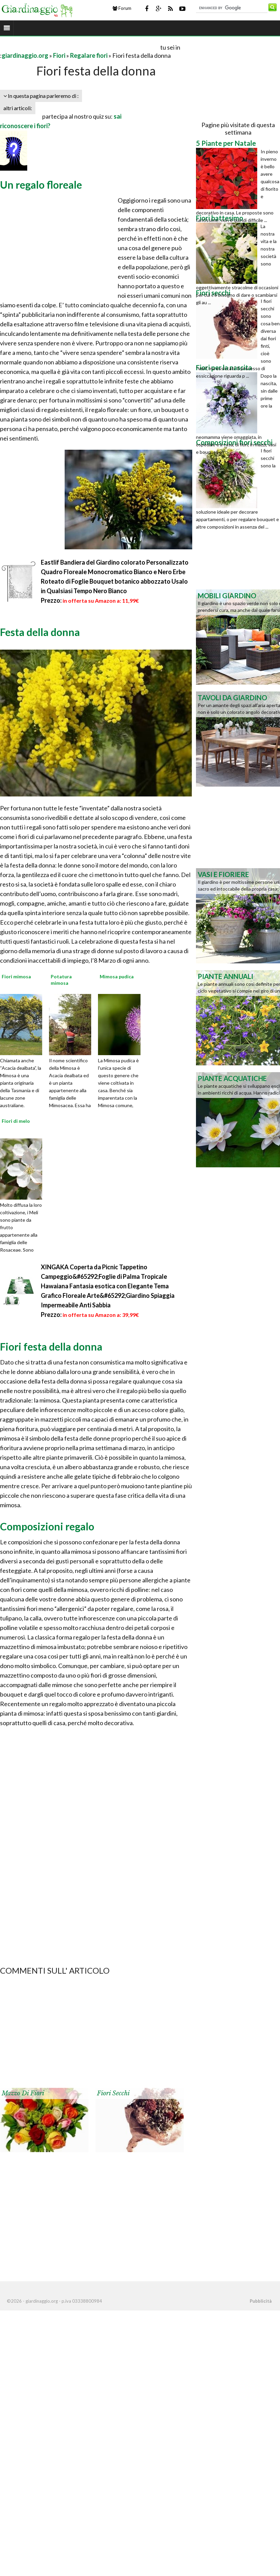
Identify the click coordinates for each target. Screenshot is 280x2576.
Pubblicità (260, 2301)
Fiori (59, 55)
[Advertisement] (79, 47)
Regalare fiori (89, 55)
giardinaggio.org (25, 55)
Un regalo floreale (41, 184)
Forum (122, 8)
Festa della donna (40, 632)
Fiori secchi (113, 2093)
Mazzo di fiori (23, 2093)
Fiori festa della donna (51, 1346)
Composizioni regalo (47, 1526)
